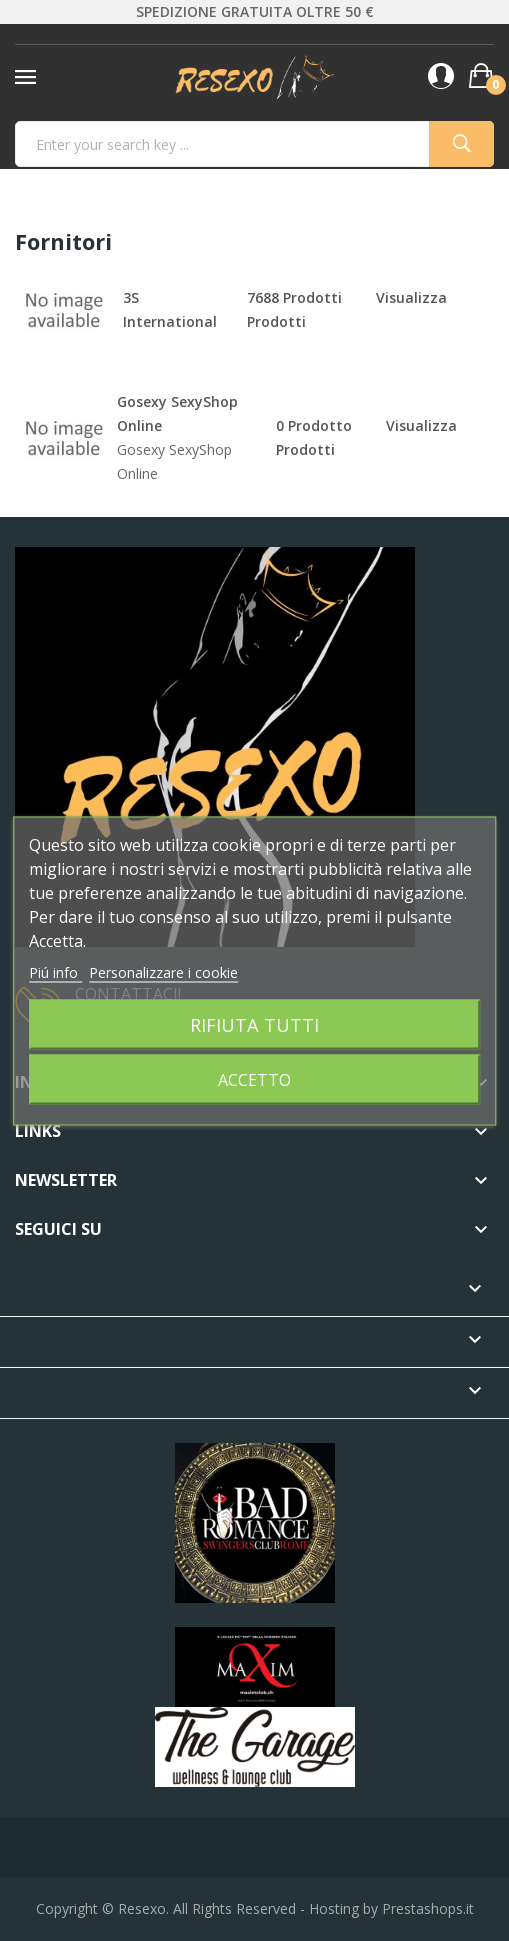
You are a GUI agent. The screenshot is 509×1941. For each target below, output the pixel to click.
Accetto (254, 1079)
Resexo (142, 1908)
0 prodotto (314, 425)
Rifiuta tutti (254, 1023)
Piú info (55, 971)
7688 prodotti (294, 297)
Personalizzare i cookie (163, 971)
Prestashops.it (428, 1908)
